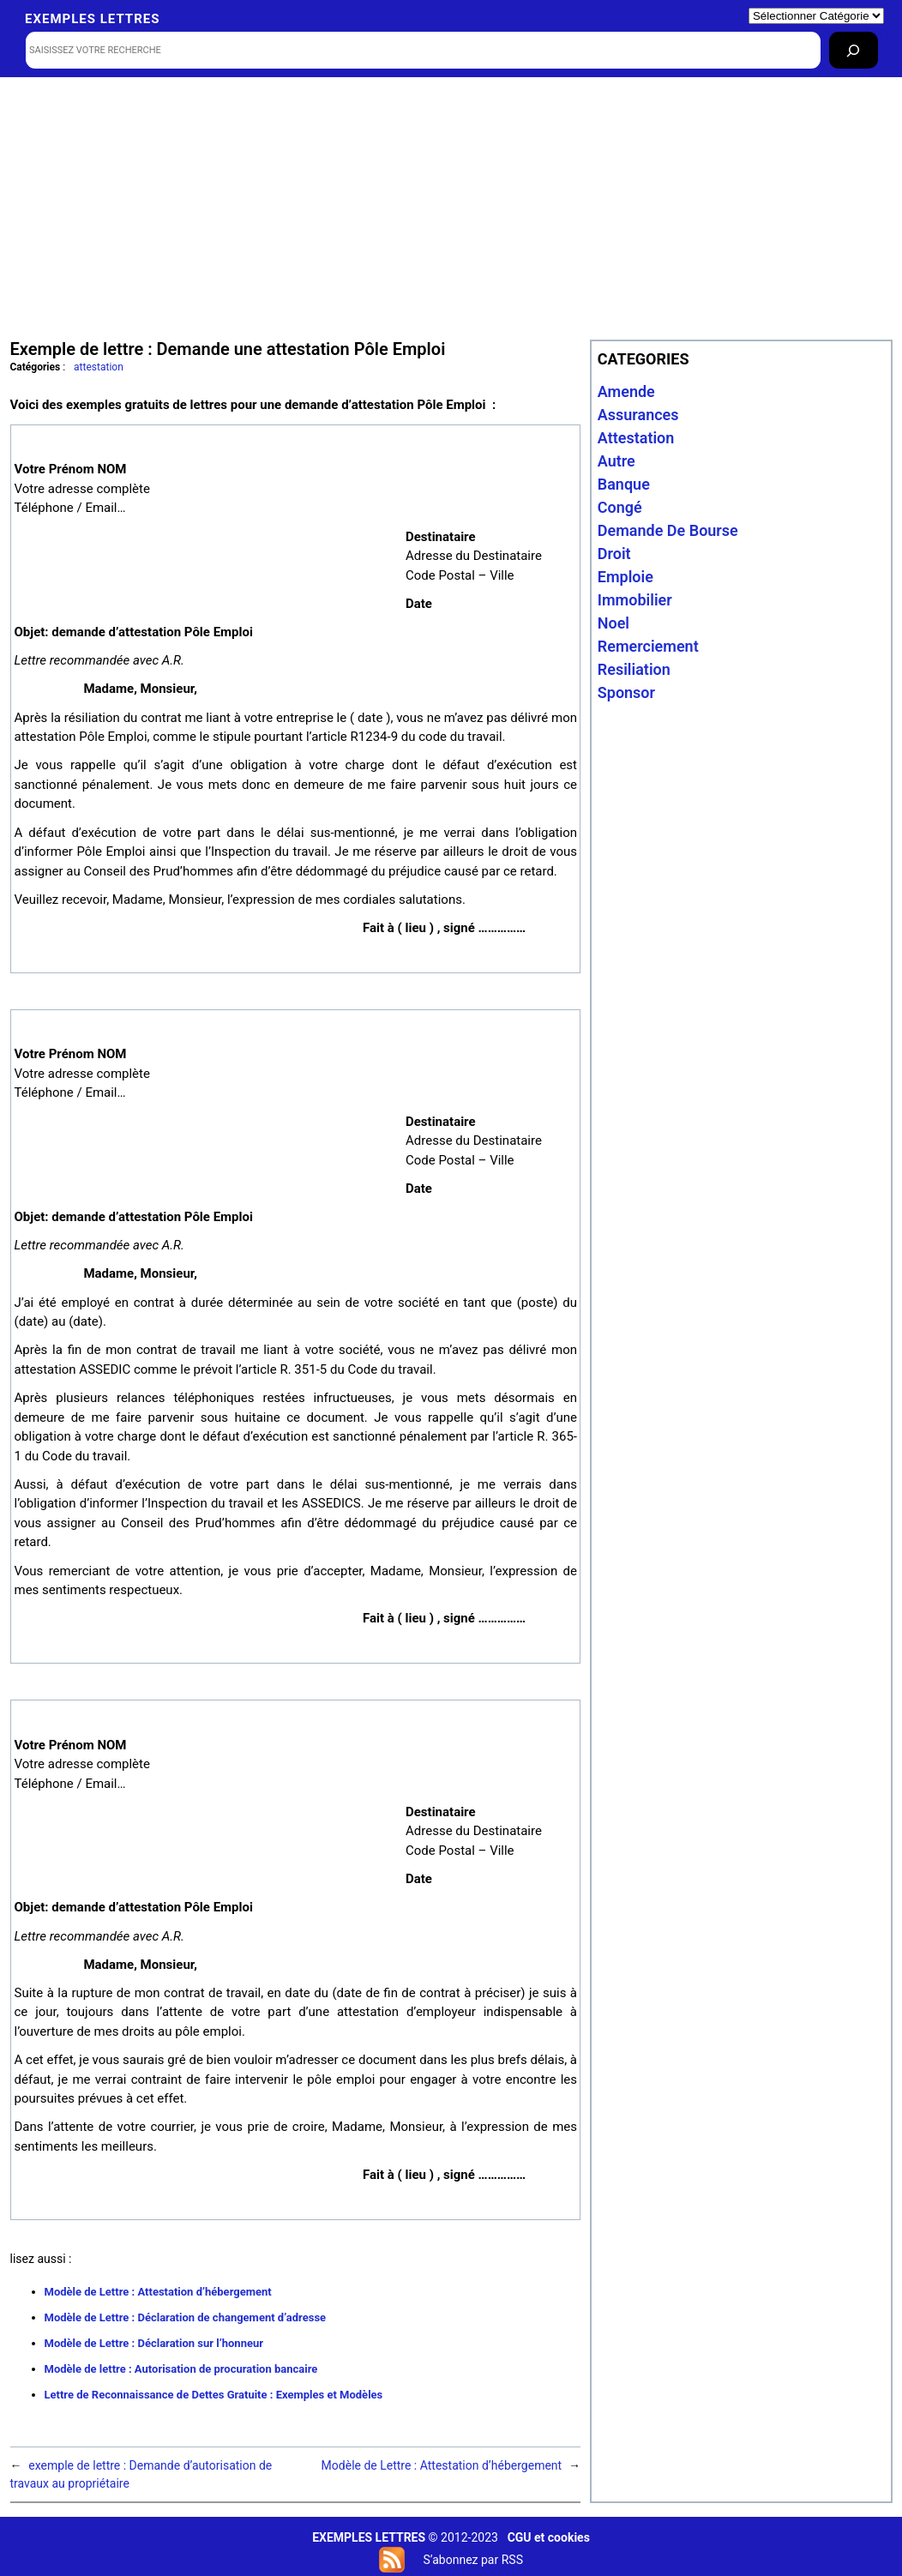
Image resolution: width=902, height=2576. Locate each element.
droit (614, 554)
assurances (638, 415)
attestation (98, 367)
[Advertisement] (451, 207)
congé (620, 507)
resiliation (634, 669)
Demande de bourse (668, 530)
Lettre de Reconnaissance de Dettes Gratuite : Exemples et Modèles (214, 2394)
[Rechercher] (853, 50)
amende (626, 391)
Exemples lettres (92, 19)
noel (613, 623)
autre (616, 461)
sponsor (626, 692)
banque (624, 484)
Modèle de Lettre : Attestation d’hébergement (158, 2291)
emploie (625, 577)
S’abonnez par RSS (472, 2560)
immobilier (635, 600)
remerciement (648, 646)
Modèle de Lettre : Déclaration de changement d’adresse (186, 2317)
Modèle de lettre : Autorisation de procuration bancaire (181, 2368)
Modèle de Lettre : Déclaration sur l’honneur (154, 2343)
